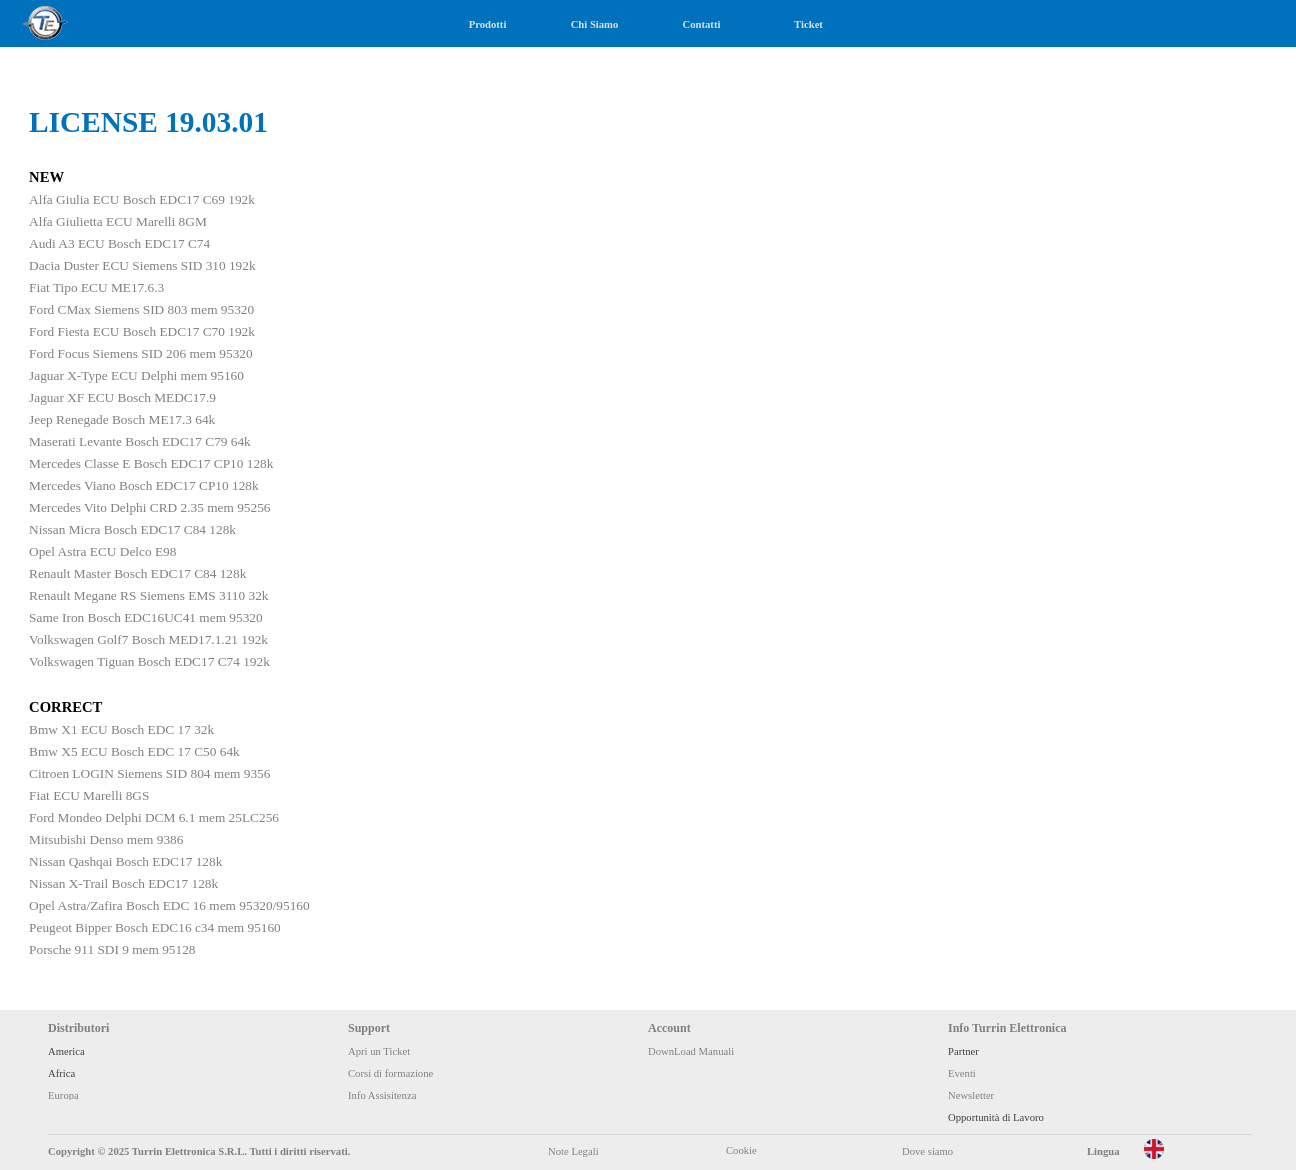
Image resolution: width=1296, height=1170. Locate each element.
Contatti (702, 24)
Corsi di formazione (390, 1073)
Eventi (962, 1073)
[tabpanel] (648, 552)
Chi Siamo (595, 24)
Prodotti (488, 24)
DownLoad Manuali (691, 1051)
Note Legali (573, 1151)
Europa (63, 1095)
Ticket (808, 24)
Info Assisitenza (382, 1095)
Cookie (741, 1150)
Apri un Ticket (379, 1051)
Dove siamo (927, 1151)
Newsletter (971, 1095)
